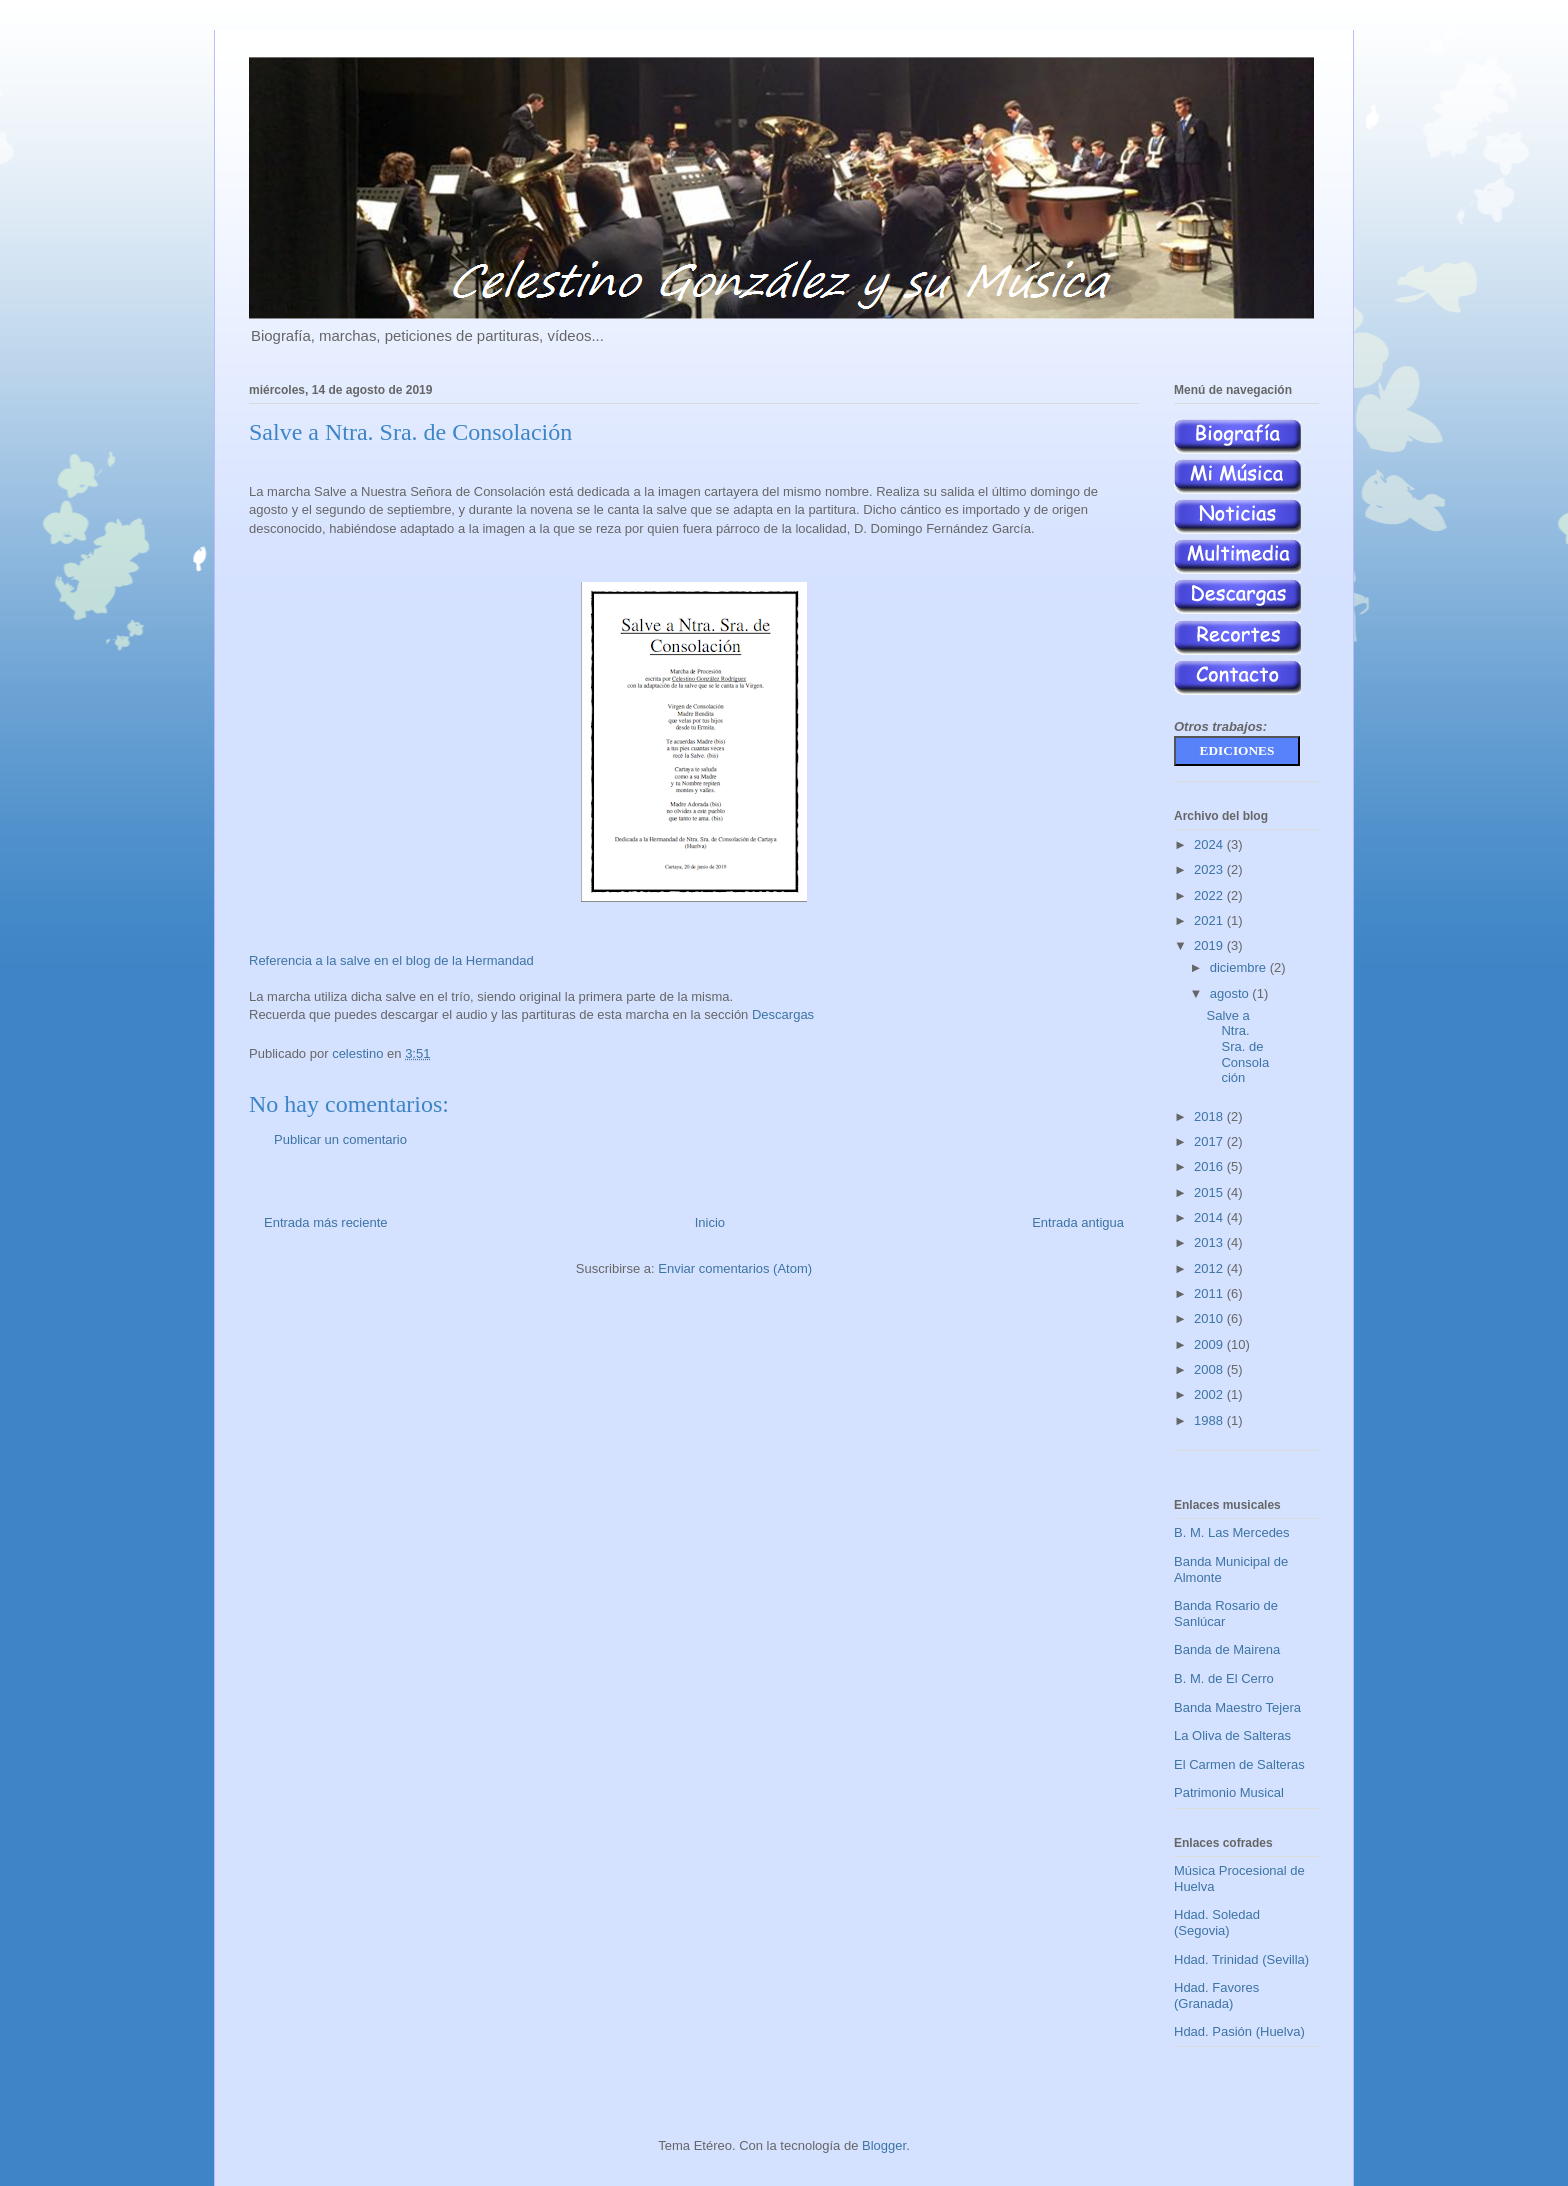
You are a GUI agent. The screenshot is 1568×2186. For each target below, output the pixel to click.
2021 (1210, 920)
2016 (1210, 1166)
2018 (1210, 1116)
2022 (1210, 895)
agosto (1231, 993)
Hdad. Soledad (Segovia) (1217, 1922)
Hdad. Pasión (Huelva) (1239, 2031)
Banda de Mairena (1227, 1649)
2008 (1210, 1369)
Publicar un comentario (340, 1139)
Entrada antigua (1078, 1222)
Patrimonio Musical (1229, 1792)
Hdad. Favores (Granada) (1216, 1995)
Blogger (884, 2145)
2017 (1210, 1141)
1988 (1210, 1420)
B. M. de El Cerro (1224, 1678)
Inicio (710, 1222)
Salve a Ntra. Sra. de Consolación (1237, 1046)
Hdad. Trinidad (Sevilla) (1241, 1959)
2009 (1210, 1344)
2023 (1210, 869)
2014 (1210, 1217)
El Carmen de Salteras (1239, 1764)
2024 (1210, 844)
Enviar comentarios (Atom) (735, 1268)
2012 (1210, 1268)
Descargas (783, 1014)
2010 (1210, 1318)
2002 (1210, 1394)
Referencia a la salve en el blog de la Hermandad (391, 960)
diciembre (1240, 967)
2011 (1210, 1293)
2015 (1210, 1192)
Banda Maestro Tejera (1237, 1707)
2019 (1210, 945)
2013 (1210, 1242)
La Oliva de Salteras (1232, 1735)
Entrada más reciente (326, 1222)
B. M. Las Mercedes (1232, 1532)
